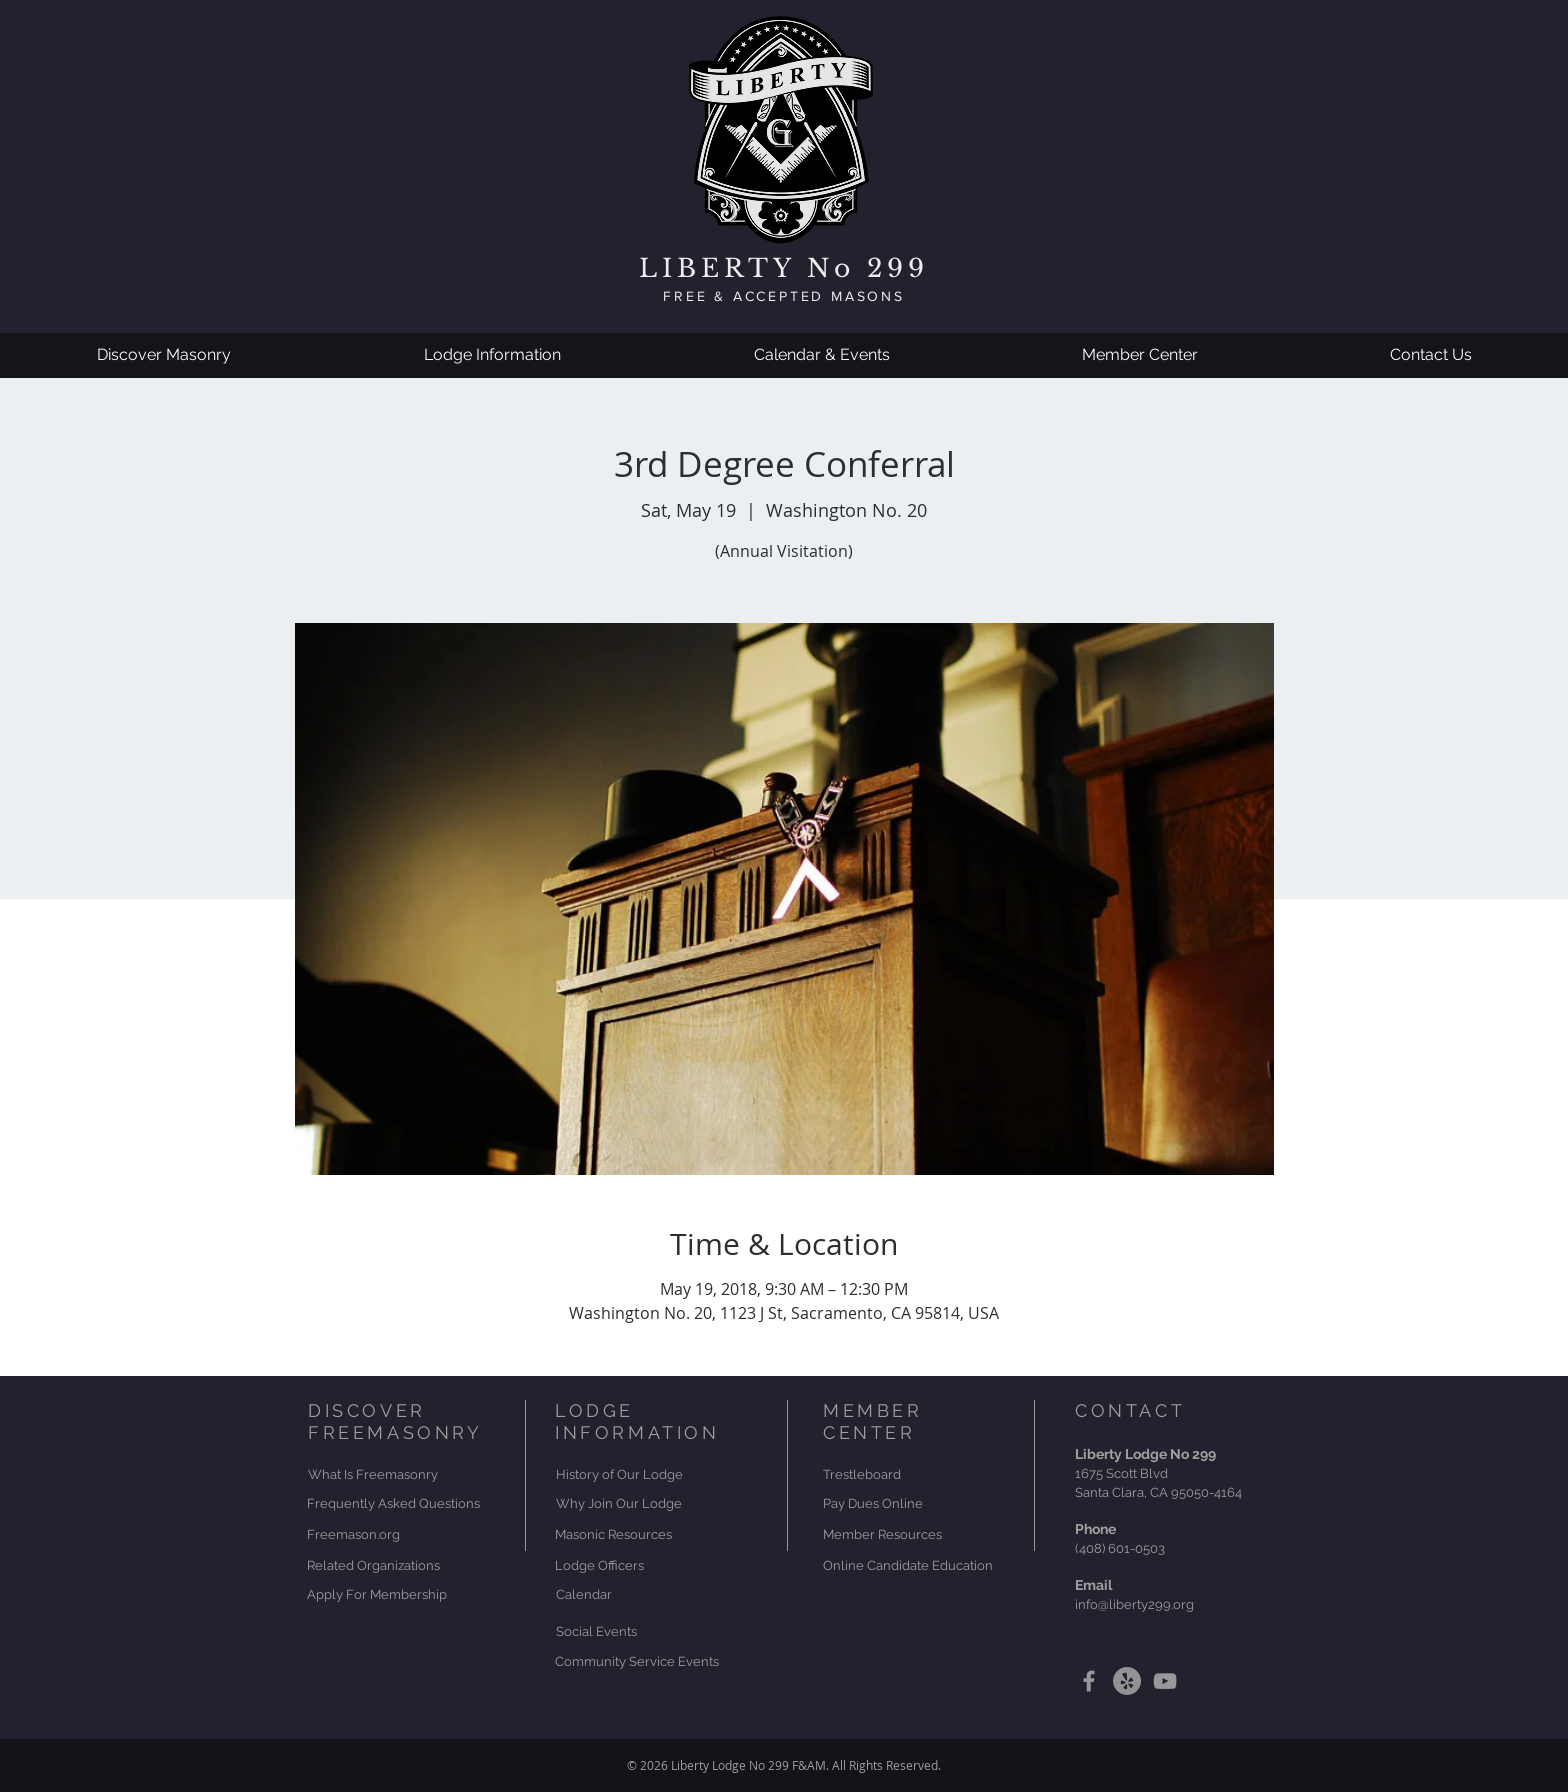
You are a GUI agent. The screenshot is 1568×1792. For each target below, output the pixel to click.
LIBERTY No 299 (784, 268)
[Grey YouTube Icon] (1165, 1681)
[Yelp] (1127, 1681)
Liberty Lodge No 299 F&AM (748, 1765)
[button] (163, 355)
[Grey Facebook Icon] (1089, 1681)
